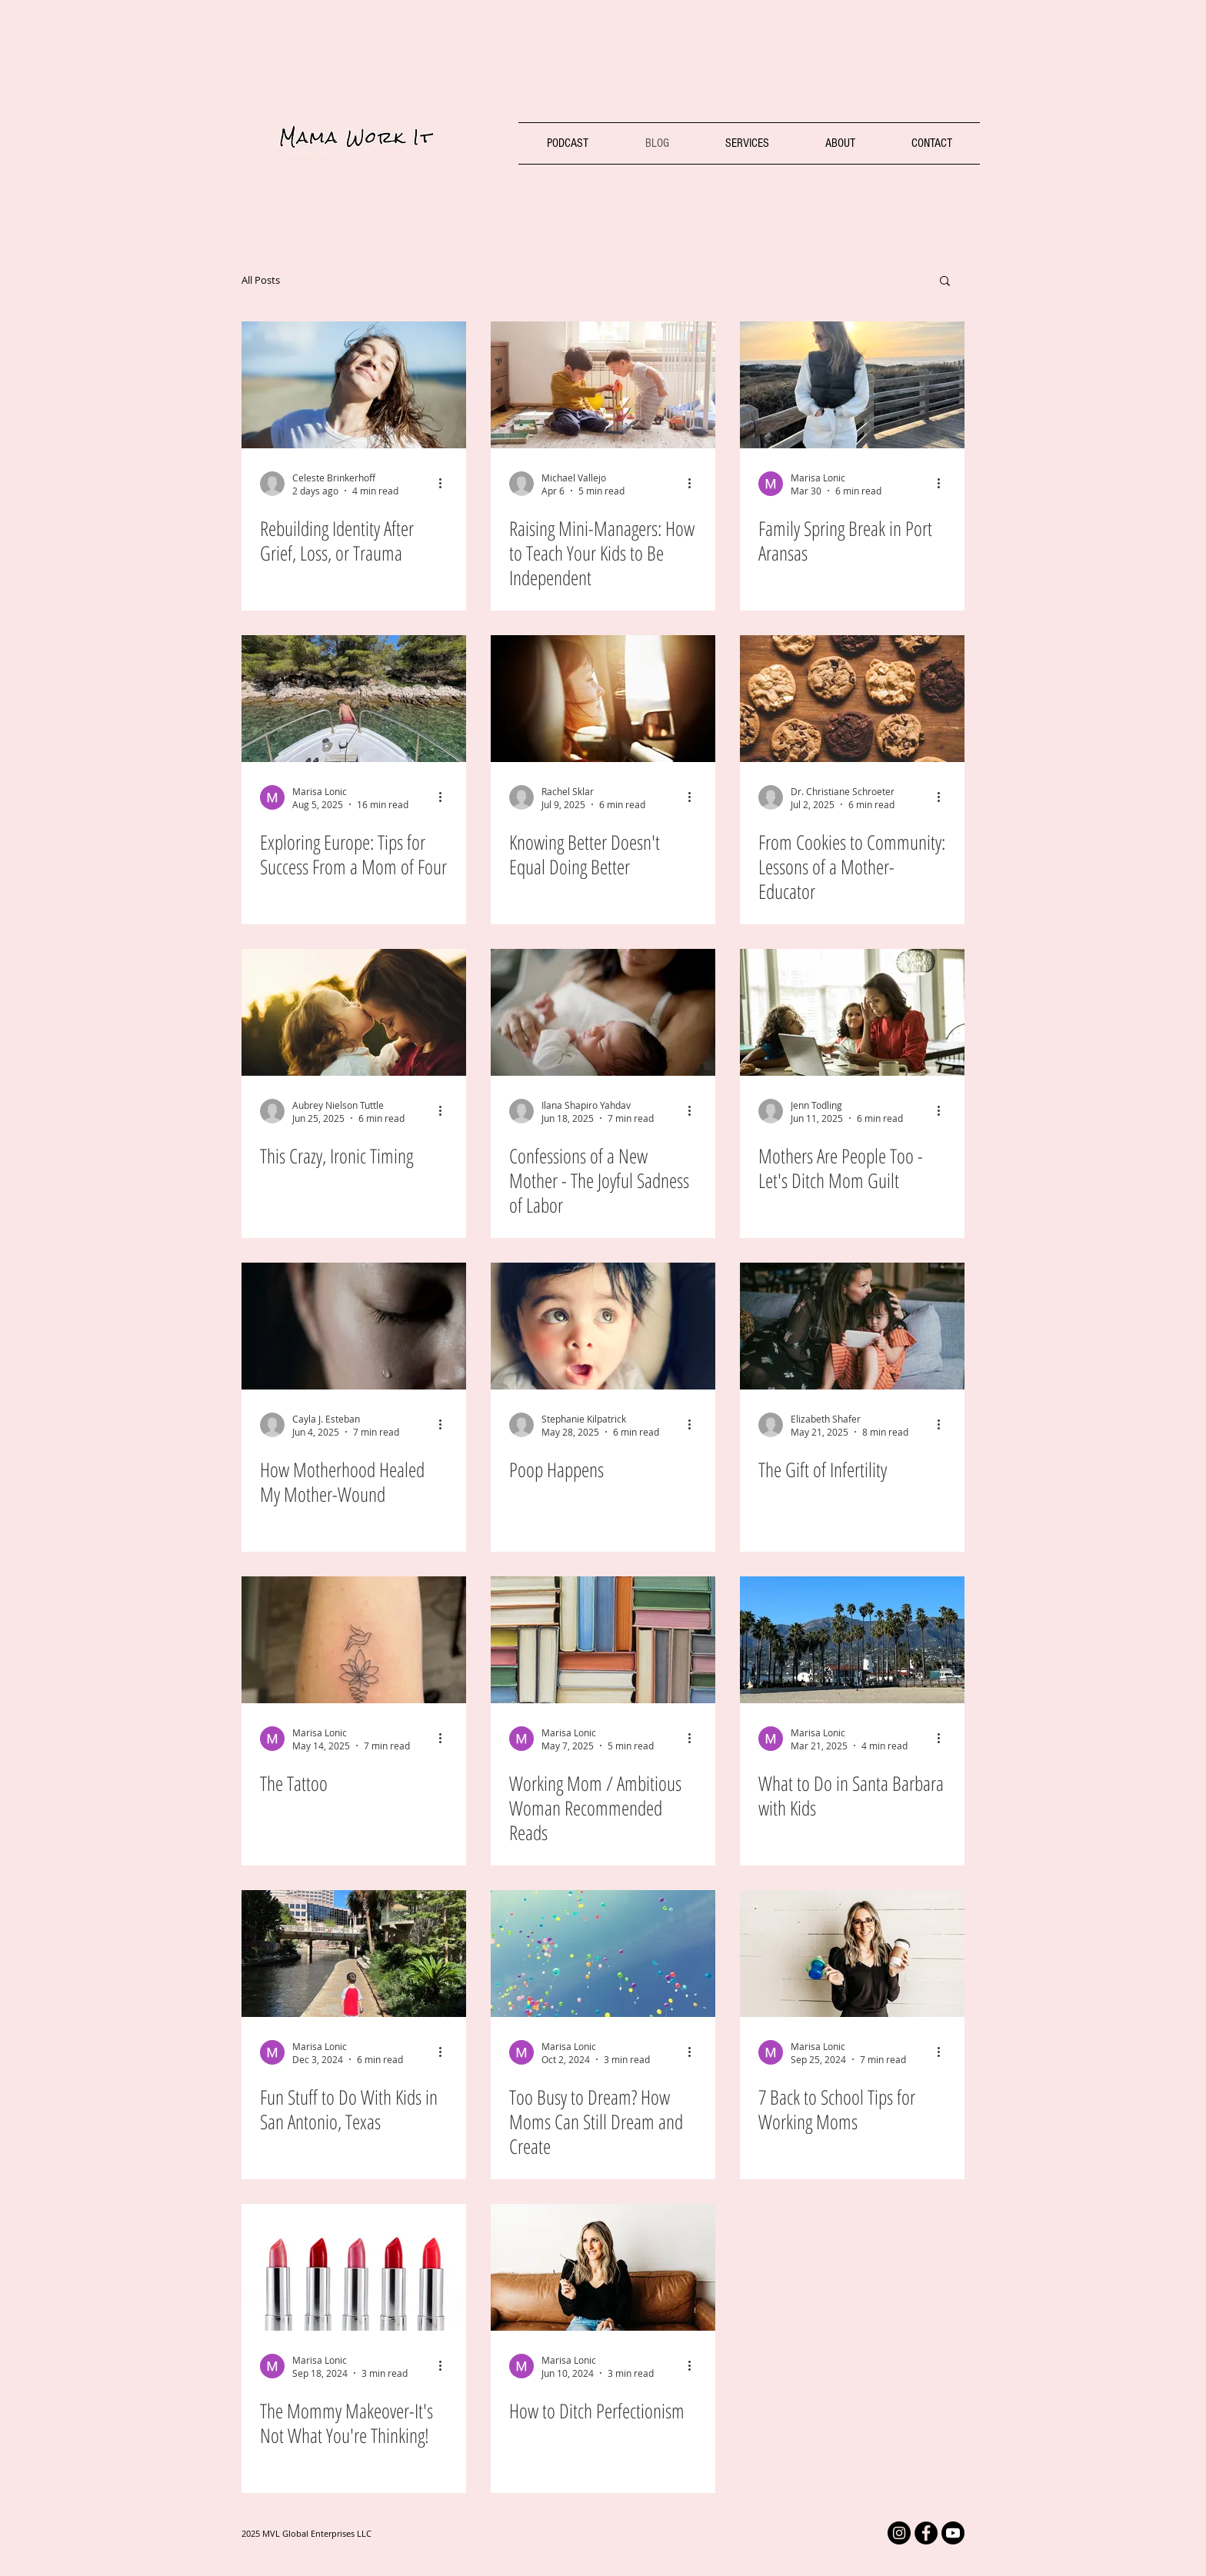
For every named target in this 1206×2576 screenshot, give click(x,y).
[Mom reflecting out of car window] (603, 698)
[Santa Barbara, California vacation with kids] (852, 1639)
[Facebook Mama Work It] (926, 2532)
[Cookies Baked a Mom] (852, 698)
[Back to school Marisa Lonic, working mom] (852, 1953)
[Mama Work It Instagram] (899, 2532)
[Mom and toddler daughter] (354, 1012)
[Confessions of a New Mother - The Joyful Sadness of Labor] (603, 1012)
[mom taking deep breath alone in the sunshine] (354, 384)
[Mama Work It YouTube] (952, 2532)
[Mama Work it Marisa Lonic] (603, 2267)
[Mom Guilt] (852, 1012)
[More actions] (445, 483)
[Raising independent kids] (603, 384)
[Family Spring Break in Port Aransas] (852, 384)
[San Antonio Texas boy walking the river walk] (354, 1953)
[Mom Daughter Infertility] (852, 1326)
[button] (945, 282)
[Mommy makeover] (354, 2267)
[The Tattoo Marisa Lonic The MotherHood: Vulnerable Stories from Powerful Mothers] (354, 1639)
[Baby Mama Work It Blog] (603, 1326)
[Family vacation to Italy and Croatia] (354, 698)
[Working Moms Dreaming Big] (603, 1953)
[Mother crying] (354, 1326)
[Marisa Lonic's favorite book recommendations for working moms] (603, 1639)
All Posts (261, 280)
